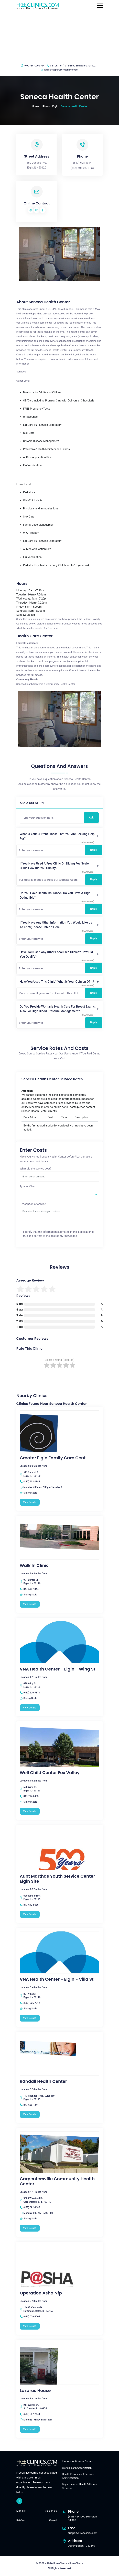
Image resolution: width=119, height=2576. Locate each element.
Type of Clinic (28, 1186)
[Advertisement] (59, 36)
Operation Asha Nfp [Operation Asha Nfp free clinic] (41, 2293)
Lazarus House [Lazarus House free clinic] (35, 2390)
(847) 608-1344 (82, 162)
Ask (91, 817)
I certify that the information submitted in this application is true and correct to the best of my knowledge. (58, 1233)
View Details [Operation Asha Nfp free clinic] (29, 2326)
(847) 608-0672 (80, 168)
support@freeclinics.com (64, 69)
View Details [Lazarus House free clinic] (29, 2429)
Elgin (55, 106)
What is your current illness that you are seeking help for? (58, 836)
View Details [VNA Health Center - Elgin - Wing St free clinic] (29, 1707)
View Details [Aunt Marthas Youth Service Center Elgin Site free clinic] (29, 1914)
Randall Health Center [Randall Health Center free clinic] (43, 2081)
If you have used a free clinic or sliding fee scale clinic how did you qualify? (58, 866)
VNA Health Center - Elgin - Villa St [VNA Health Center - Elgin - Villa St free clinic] (57, 1979)
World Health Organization (77, 2467)
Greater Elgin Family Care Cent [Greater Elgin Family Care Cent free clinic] (53, 1457)
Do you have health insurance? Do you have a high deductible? (58, 895)
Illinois (46, 106)
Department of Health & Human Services (80, 2486)
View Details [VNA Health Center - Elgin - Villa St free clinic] (29, 2018)
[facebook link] (19, 2501)
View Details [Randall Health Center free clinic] (29, 2114)
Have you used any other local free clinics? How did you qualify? (58, 954)
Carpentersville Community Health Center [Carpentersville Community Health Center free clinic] (57, 2181)
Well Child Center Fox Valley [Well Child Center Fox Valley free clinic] (50, 1772)
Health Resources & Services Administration (78, 2476)
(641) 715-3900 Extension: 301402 (77, 65)
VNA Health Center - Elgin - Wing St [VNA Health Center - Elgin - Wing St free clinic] (57, 1669)
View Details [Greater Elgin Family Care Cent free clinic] (29, 1502)
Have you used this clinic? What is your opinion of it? (57, 981)
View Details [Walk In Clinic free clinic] (29, 1604)
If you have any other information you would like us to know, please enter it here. (58, 925)
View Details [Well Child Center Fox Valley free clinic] (29, 1811)
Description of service (33, 1204)
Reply (93, 850)
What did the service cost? (35, 1168)
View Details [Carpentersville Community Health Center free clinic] (29, 2228)
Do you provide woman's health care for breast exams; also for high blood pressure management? (58, 1009)
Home (35, 106)
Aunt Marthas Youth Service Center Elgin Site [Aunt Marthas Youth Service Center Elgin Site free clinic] (57, 1879)
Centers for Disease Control (77, 2461)
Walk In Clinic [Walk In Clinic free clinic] (34, 1565)
